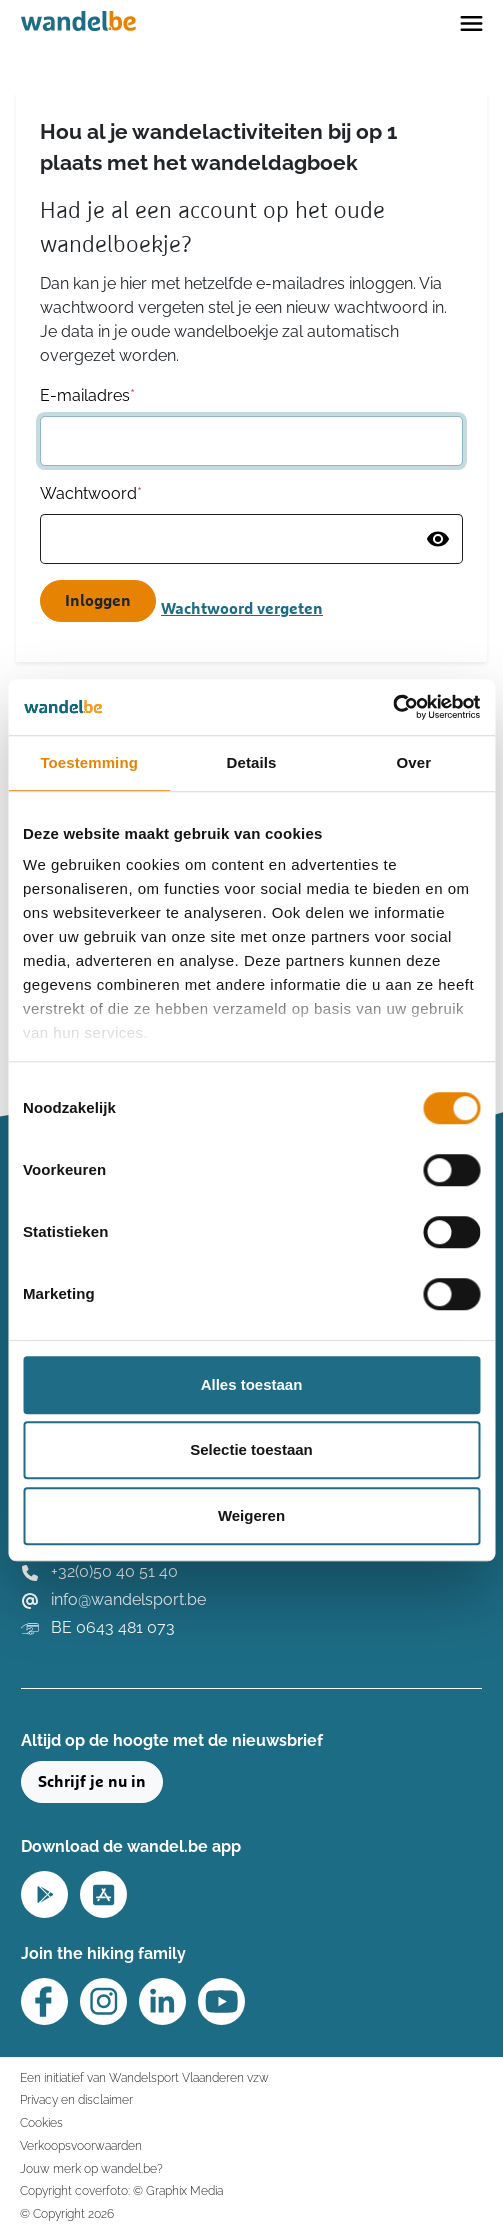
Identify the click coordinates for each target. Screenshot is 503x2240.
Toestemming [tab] (89, 762)
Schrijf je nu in (92, 1782)
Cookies (41, 2122)
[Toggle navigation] (471, 22)
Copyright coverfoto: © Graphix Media (121, 2190)
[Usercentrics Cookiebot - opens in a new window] (392, 707)
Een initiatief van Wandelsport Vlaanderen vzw (144, 2077)
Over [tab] (414, 762)
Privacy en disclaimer (76, 2099)
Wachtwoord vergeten (242, 609)
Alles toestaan (252, 1384)
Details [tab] (252, 762)
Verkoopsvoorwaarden (81, 2145)
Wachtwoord (91, 493)
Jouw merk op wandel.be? (91, 2168)
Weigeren (251, 1515)
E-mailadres (87, 395)
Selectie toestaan (251, 1449)
